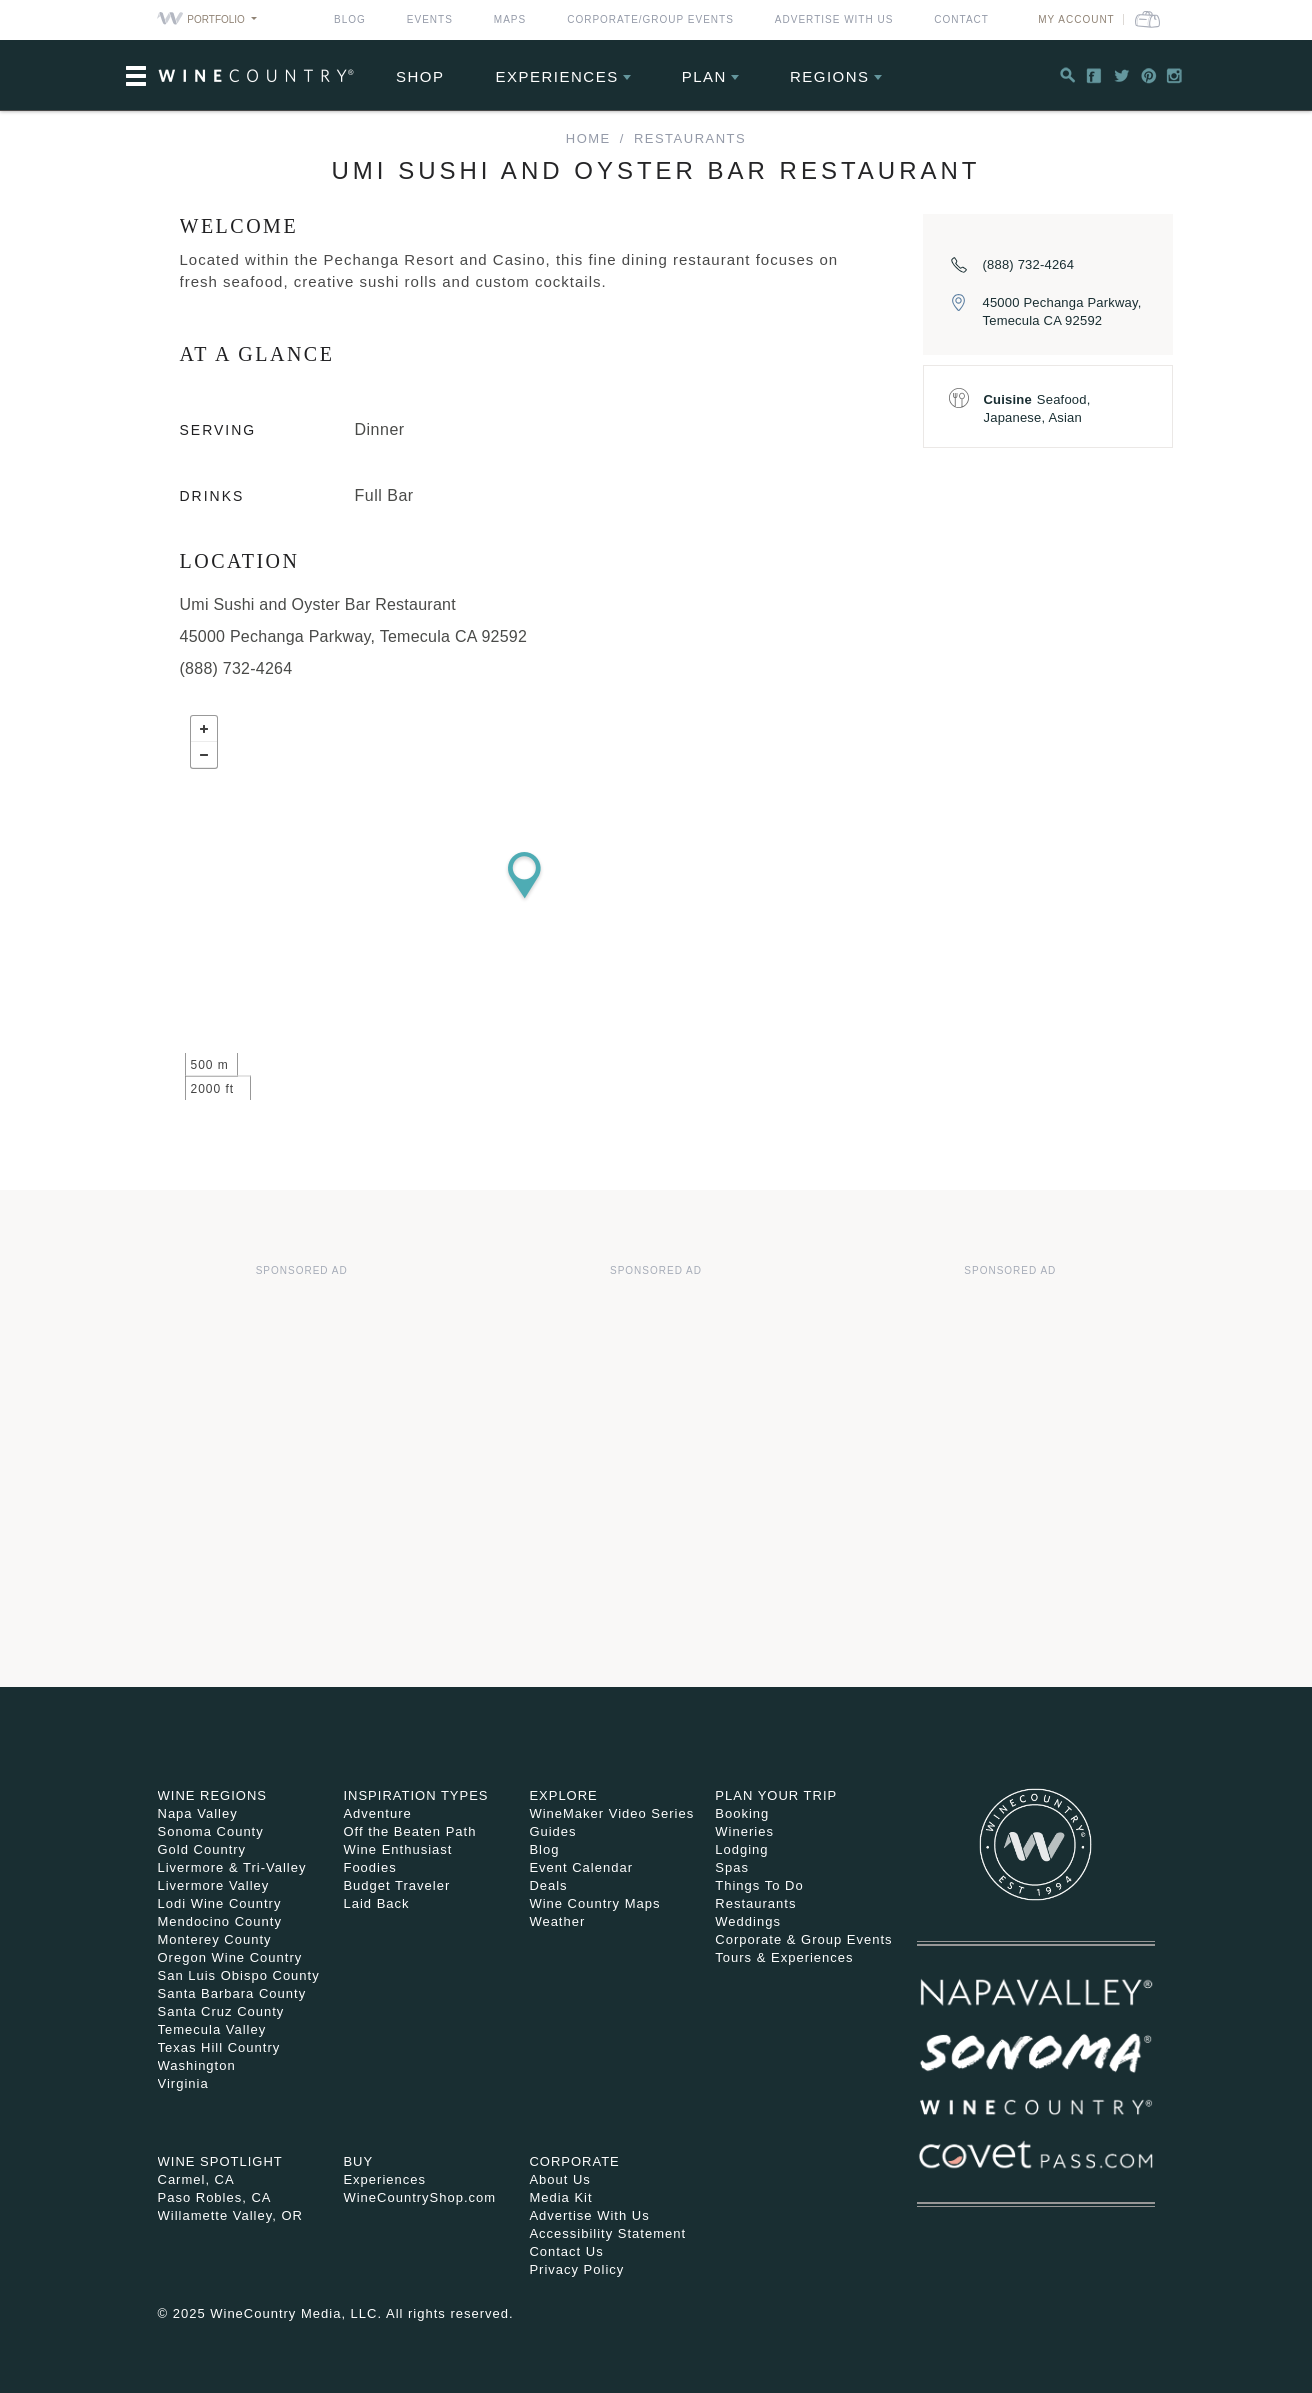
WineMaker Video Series (611, 1813)
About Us (559, 2179)
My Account (1076, 19)
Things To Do (759, 1885)
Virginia (183, 2083)
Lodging (741, 1849)
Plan (704, 76)
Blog (350, 19)
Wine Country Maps (594, 1903)
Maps (510, 19)
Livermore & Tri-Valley (232, 1867)
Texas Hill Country (219, 2047)
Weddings (748, 1921)
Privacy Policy (576, 2269)
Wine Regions (213, 1795)
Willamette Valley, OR (231, 2215)
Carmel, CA (196, 2179)
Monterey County (215, 1939)
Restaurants (690, 138)
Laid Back (376, 1903)
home (588, 138)
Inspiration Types (415, 1795)
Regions (830, 76)
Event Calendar (581, 1867)
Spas (732, 1867)
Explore (563, 1795)
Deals (548, 1885)
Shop (420, 76)
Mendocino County (220, 1921)
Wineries (744, 1831)
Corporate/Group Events (650, 19)
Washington (197, 2065)
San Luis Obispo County (239, 1975)
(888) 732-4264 (1029, 264)
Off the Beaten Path (409, 1831)
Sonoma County (211, 1831)
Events (430, 19)
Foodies (369, 1867)
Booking (742, 1813)
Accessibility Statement (607, 2233)
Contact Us (566, 2251)
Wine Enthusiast (397, 1849)
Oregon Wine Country (230, 1957)
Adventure (377, 1813)
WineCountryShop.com (419, 2197)
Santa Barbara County (232, 1993)
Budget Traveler (396, 1885)
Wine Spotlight (220, 2161)
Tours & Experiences (784, 1957)
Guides (552, 1831)
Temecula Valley (212, 2029)
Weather (557, 1921)
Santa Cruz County (221, 2011)
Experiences (557, 76)
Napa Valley (198, 1813)
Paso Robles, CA (215, 2197)
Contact (961, 19)
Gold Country (202, 1849)
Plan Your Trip (776, 1795)
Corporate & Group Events (803, 1939)
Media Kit (560, 2197)
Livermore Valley (214, 1885)
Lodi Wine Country (220, 1903)
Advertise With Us (834, 19)
